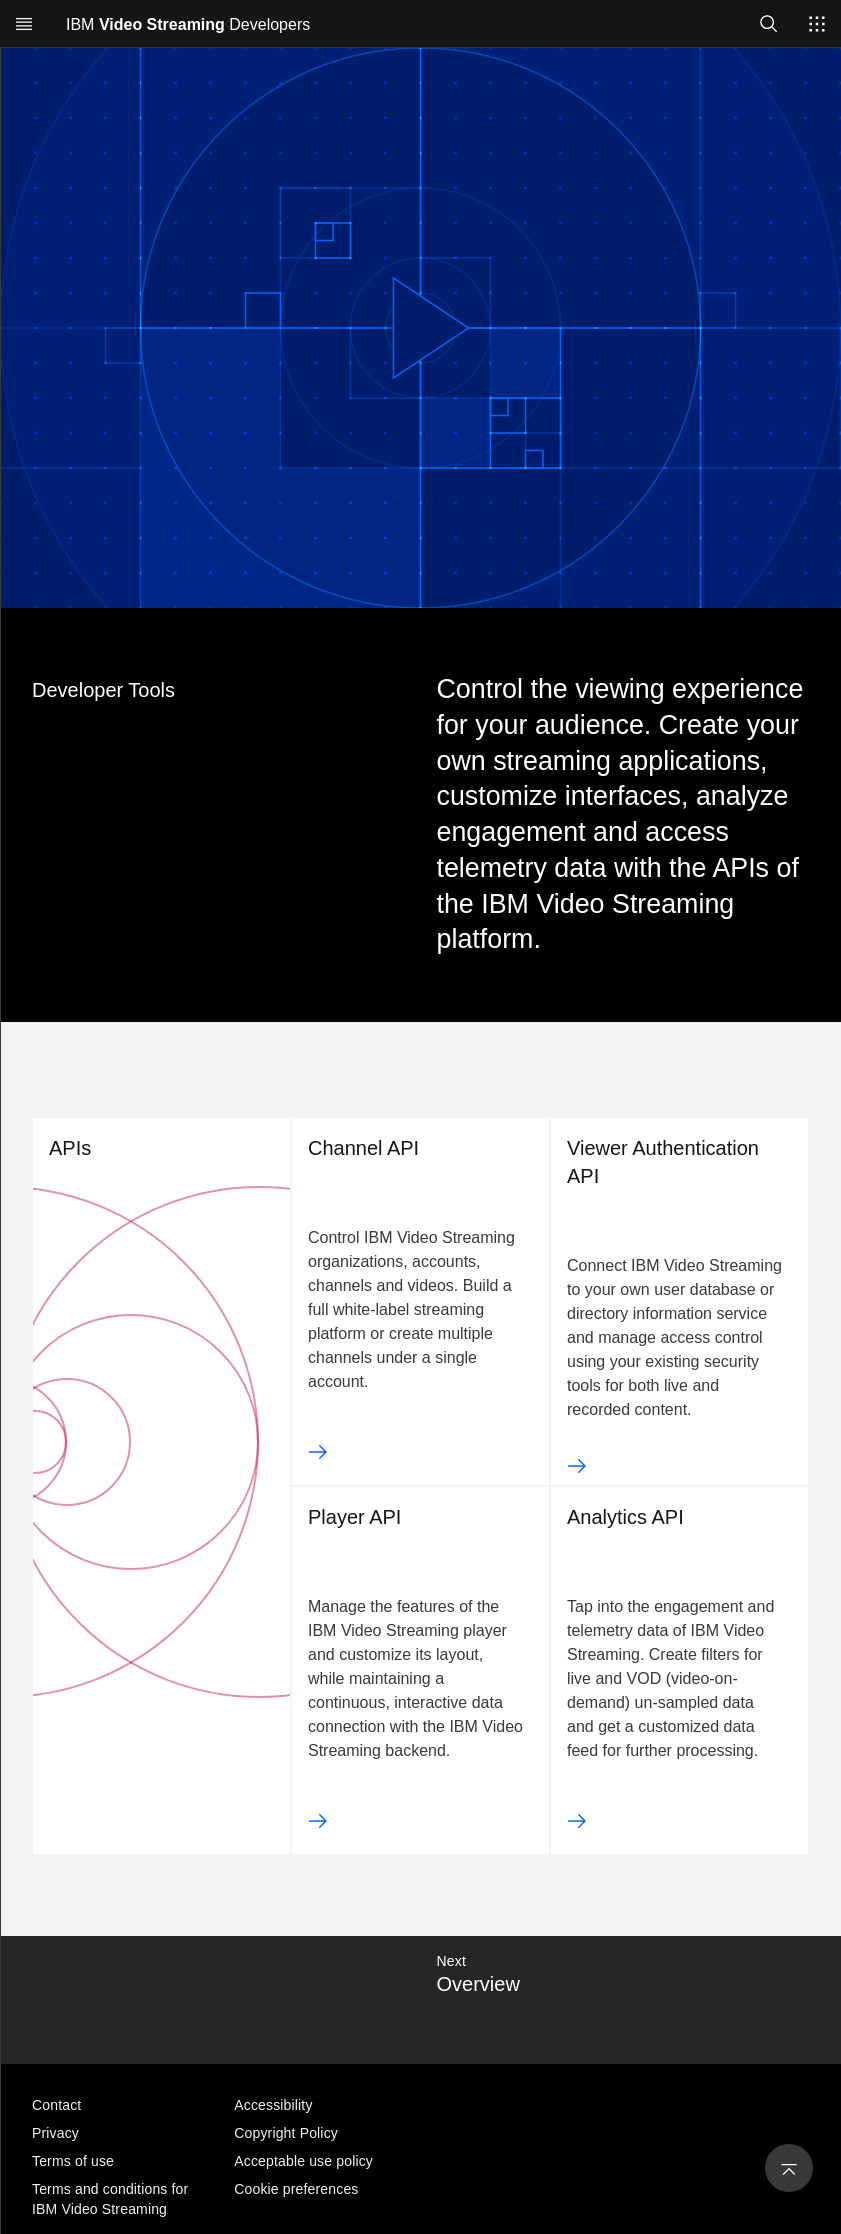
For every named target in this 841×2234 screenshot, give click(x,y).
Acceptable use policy (303, 2161)
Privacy (55, 2133)
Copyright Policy (286, 2133)
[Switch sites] (817, 24)
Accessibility (273, 2105)
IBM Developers (188, 24)
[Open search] (769, 23)
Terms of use (73, 2161)
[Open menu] (24, 24)
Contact (56, 2105)
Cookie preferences (296, 2189)
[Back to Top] (785, 2162)
